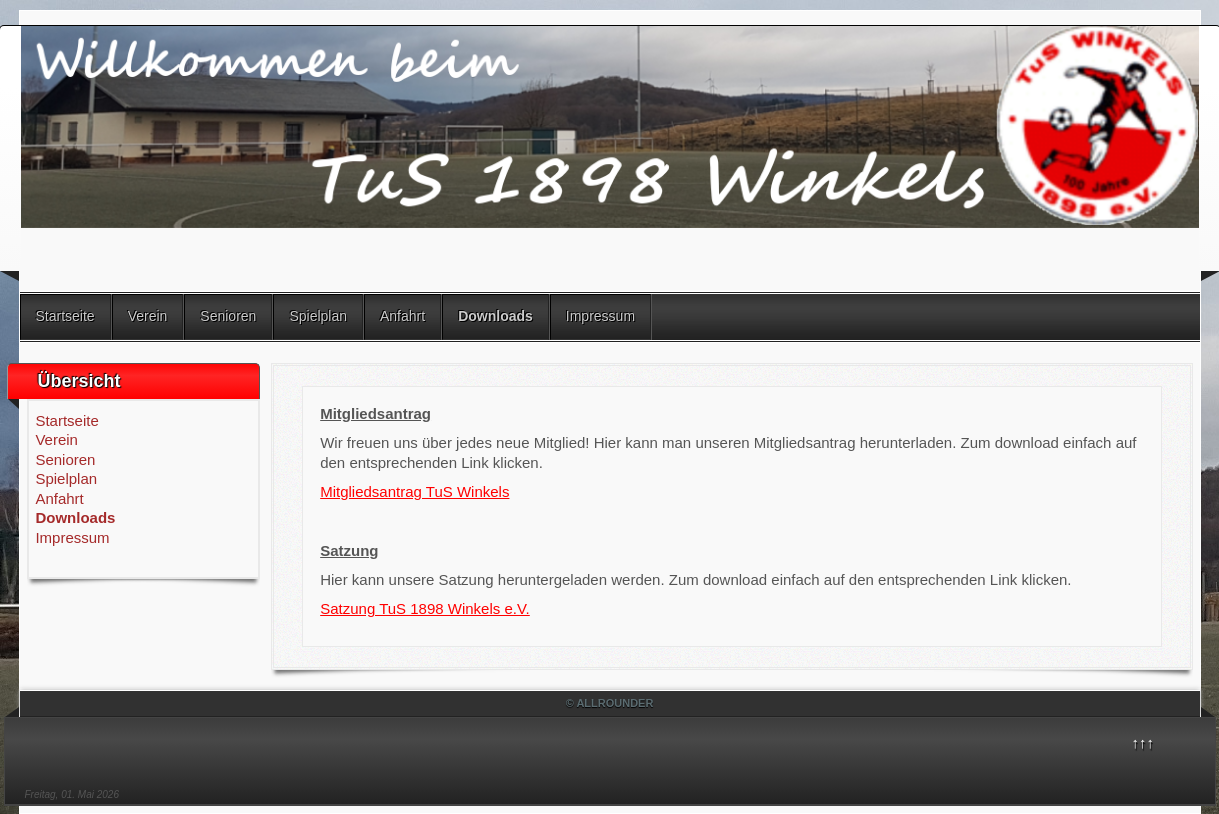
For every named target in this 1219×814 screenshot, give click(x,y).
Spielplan (318, 316)
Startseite (65, 316)
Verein (148, 316)
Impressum (600, 316)
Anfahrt (402, 316)
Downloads (495, 316)
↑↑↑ (1143, 742)
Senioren (228, 316)
